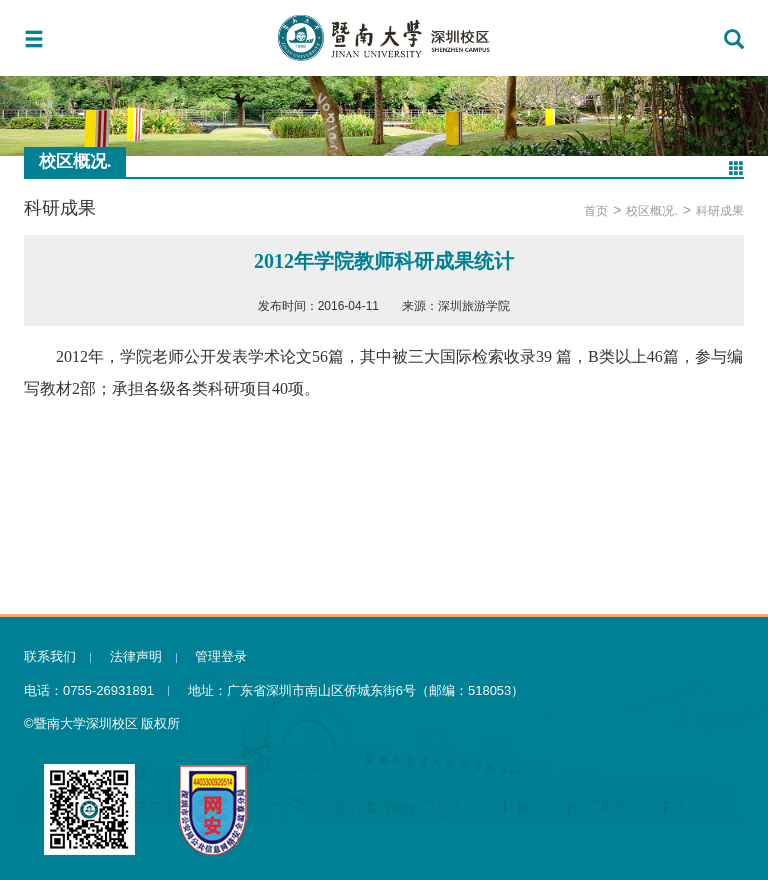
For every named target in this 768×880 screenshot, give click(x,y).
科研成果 (720, 211)
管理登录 (221, 656)
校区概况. (651, 211)
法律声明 (136, 656)
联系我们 (50, 656)
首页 (596, 211)
